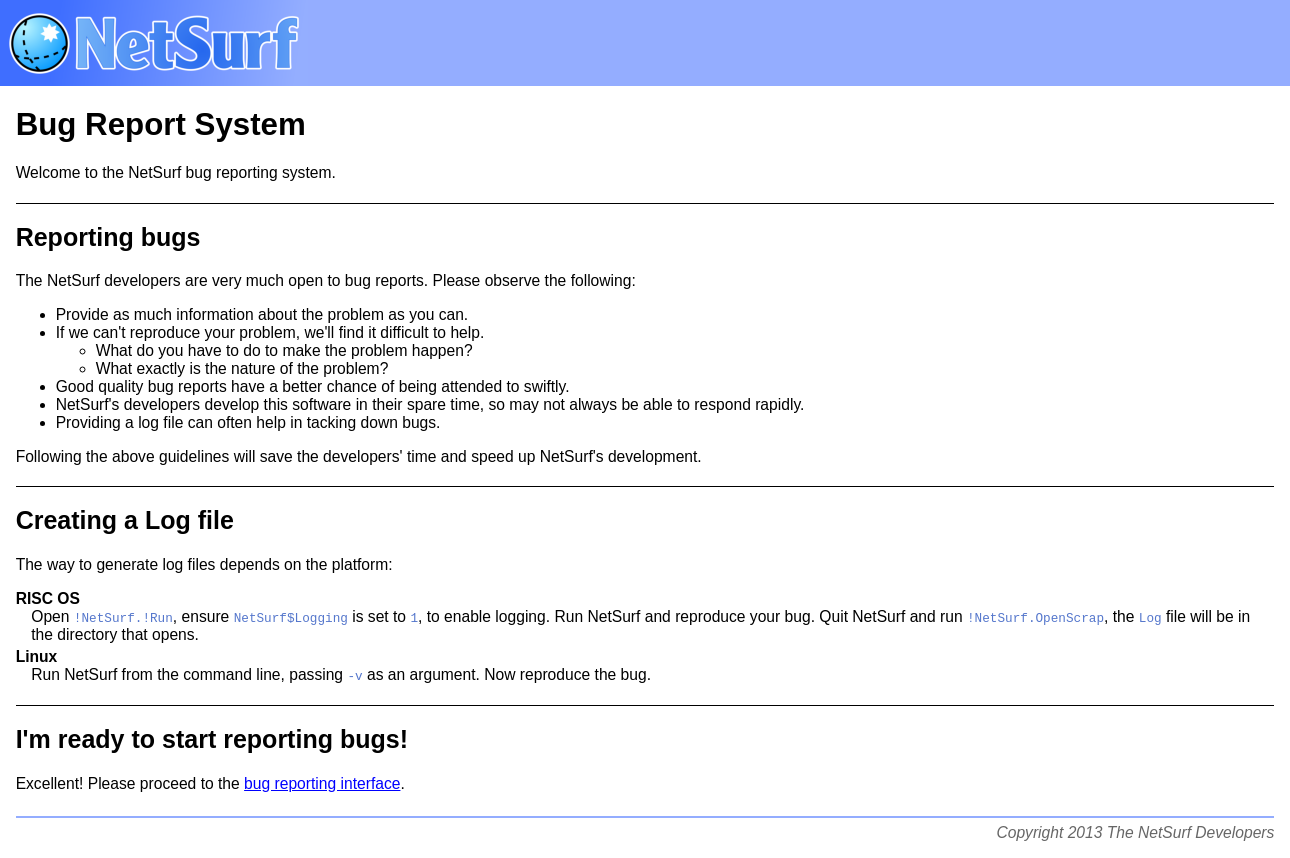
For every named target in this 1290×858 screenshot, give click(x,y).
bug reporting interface (322, 783)
